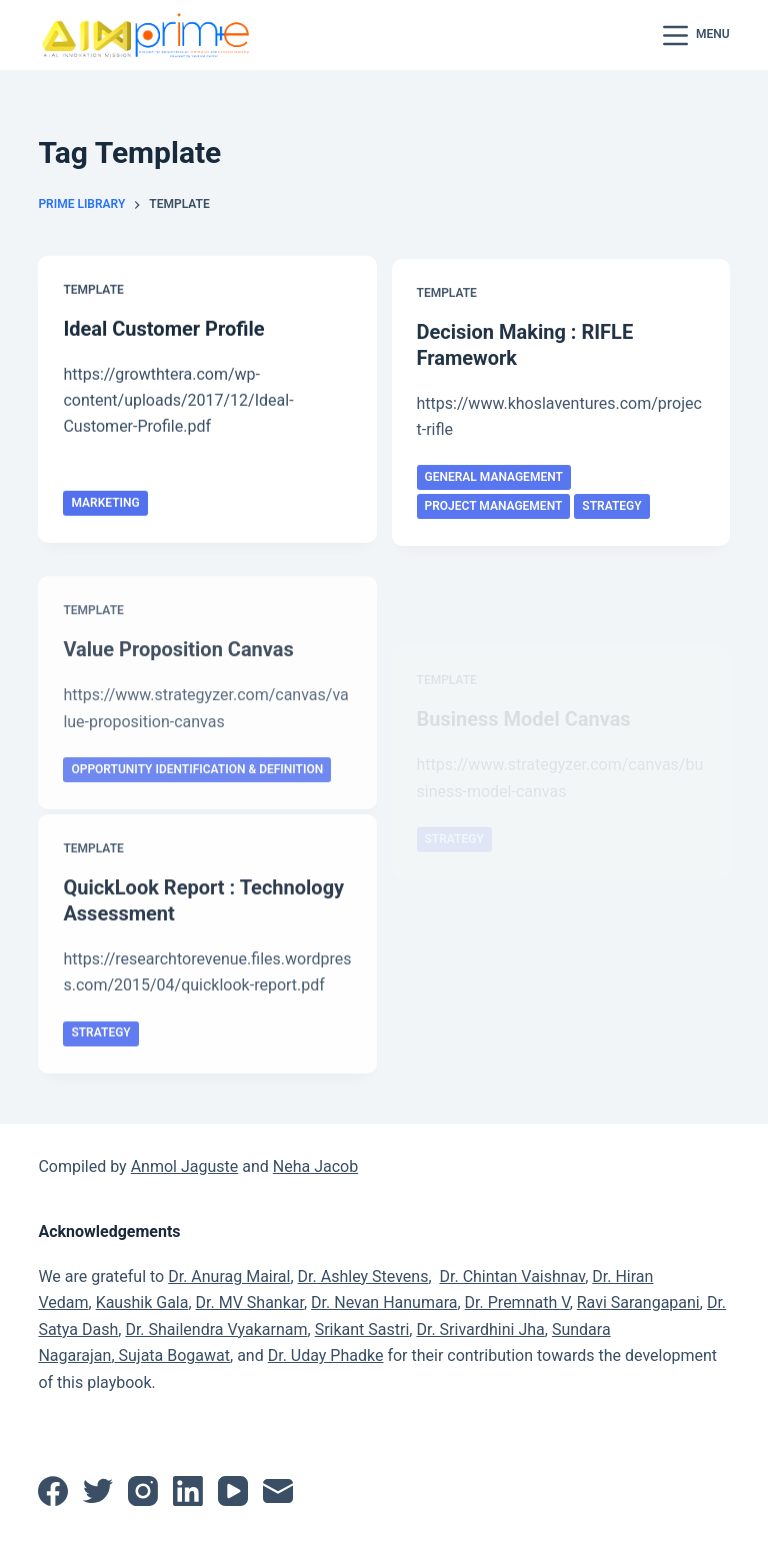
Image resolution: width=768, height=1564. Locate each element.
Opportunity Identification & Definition (197, 794)
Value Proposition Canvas (178, 675)
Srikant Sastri (362, 1329)
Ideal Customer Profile (163, 329)
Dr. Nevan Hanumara (384, 1302)
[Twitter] (98, 1491)
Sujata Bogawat (172, 1355)
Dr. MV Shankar (250, 1302)
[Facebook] (53, 1491)
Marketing (105, 504)
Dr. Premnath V (517, 1302)
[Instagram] (143, 1491)
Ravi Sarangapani (638, 1302)
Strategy (611, 511)
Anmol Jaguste (185, 1166)
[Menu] (696, 35)
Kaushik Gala (142, 1302)
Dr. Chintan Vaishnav (512, 1276)
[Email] (278, 1491)
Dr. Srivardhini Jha (480, 1329)
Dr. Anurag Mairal (229, 1276)
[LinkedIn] (188, 1491)
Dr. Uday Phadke (326, 1355)
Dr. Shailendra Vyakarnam (216, 1329)
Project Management (494, 511)
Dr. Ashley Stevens (363, 1276)
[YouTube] (233, 1491)
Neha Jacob (315, 1166)
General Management (494, 482)
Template (93, 291)
